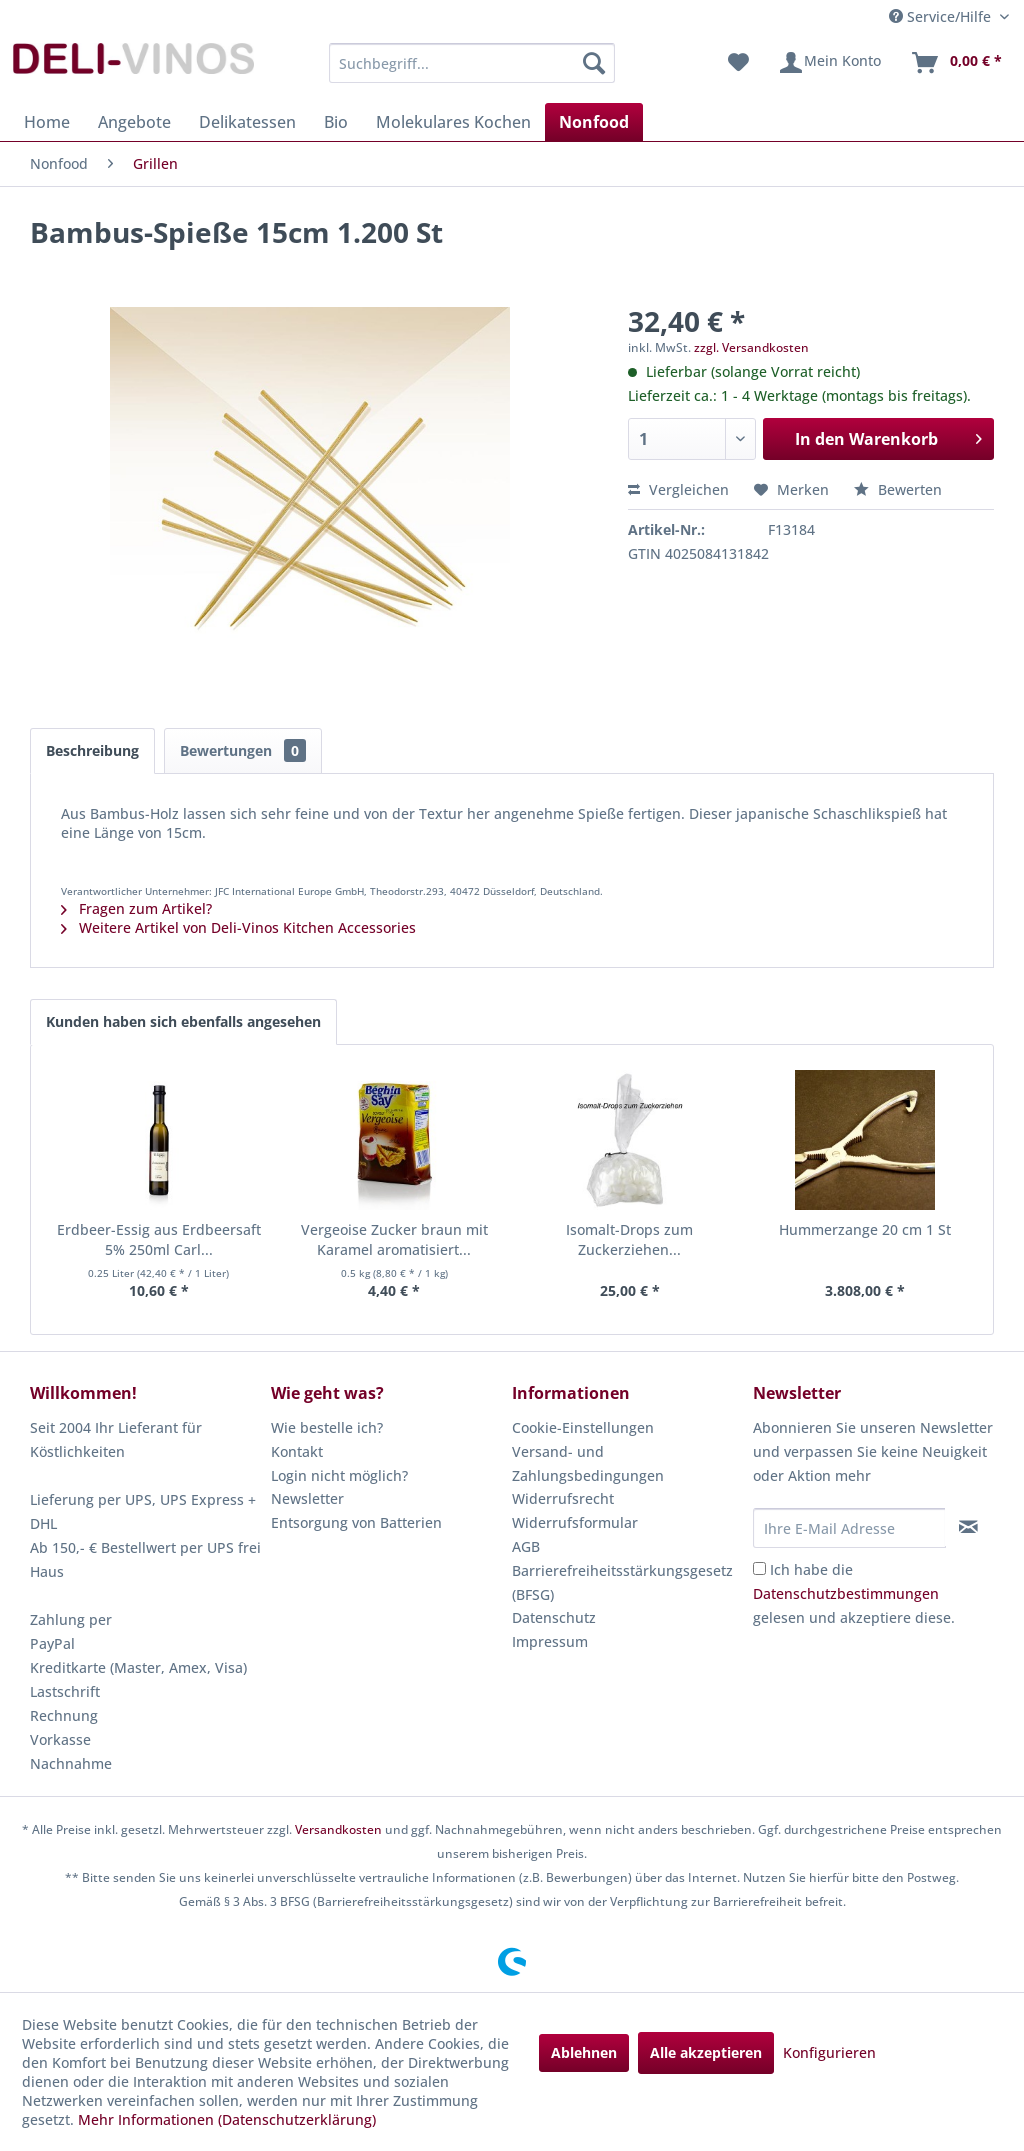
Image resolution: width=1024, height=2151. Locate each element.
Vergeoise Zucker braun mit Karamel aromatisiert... (394, 1239)
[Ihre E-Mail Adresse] (849, 1528)
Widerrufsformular (575, 1522)
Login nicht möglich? (339, 1475)
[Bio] (336, 122)
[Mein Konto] (829, 63)
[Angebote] (134, 122)
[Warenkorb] (956, 63)
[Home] (47, 122)
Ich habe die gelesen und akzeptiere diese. (854, 1593)
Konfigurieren (829, 2052)
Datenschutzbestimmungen (846, 1593)
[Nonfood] (594, 122)
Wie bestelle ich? (327, 1427)
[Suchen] (594, 63)
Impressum (550, 1641)
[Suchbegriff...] (472, 63)
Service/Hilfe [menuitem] (942, 16)
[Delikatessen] (247, 122)
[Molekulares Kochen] (453, 122)
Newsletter (307, 1498)
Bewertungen (243, 750)
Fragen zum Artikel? (136, 908)
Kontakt (297, 1451)
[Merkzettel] (738, 63)
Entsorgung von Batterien (356, 1522)
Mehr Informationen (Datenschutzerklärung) (227, 2119)
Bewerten (898, 489)
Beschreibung (92, 750)
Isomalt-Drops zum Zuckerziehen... (629, 1239)
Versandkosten (338, 1829)
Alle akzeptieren (706, 2052)
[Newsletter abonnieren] (969, 1527)
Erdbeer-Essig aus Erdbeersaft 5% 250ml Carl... (159, 1239)
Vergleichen (678, 489)
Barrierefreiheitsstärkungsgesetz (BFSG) (622, 1582)
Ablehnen (584, 2052)
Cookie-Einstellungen (583, 1427)
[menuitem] (472, 63)
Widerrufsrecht (563, 1498)
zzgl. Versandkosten (751, 347)
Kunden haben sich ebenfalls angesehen (183, 1021)
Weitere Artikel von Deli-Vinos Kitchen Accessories (238, 927)
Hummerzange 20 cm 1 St (865, 1229)
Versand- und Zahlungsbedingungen (588, 1463)
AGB (526, 1546)
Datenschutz (554, 1617)
